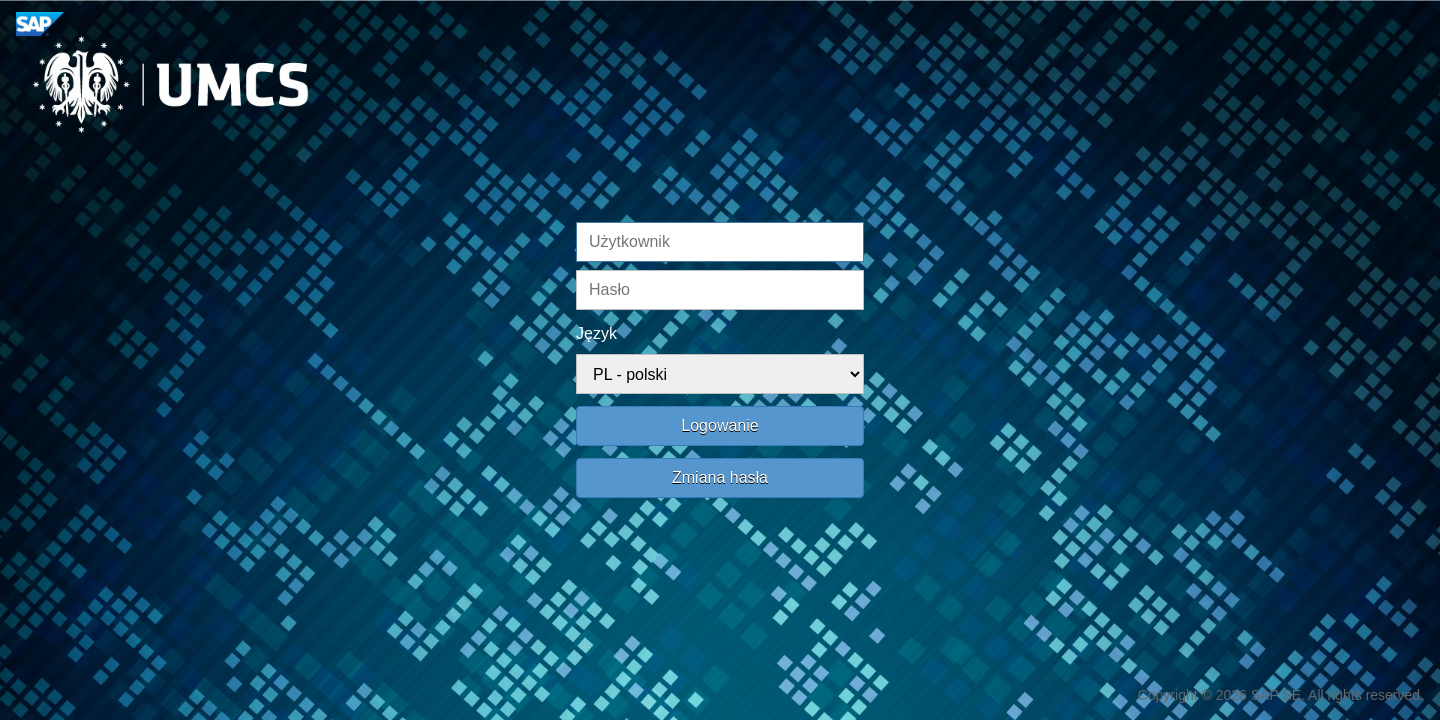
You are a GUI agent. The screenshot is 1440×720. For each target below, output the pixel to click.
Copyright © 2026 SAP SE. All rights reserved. (1281, 695)
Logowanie (719, 425)
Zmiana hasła (720, 477)
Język (596, 333)
